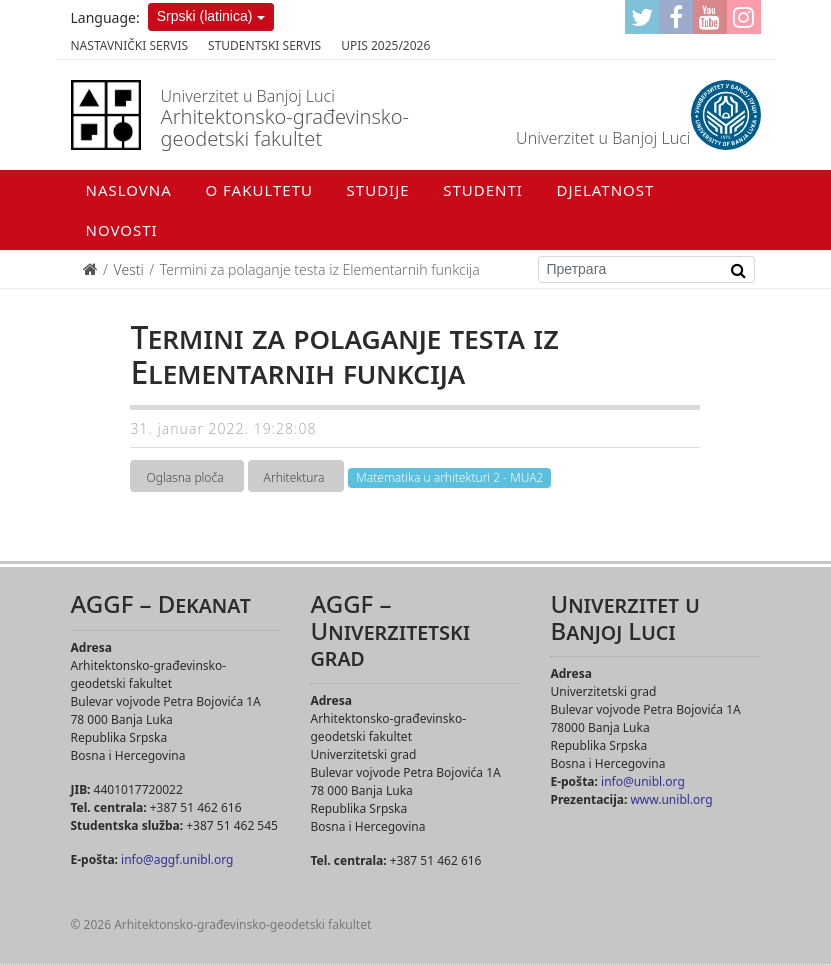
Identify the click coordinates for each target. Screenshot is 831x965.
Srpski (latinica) (205, 16)
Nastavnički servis (130, 45)
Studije (378, 190)
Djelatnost (606, 190)
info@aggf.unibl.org (177, 859)
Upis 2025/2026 (385, 45)
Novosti (122, 230)
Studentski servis (264, 45)
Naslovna (129, 190)
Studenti (483, 190)
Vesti (129, 269)
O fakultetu (258, 190)
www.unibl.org (671, 799)
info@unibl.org (643, 781)
